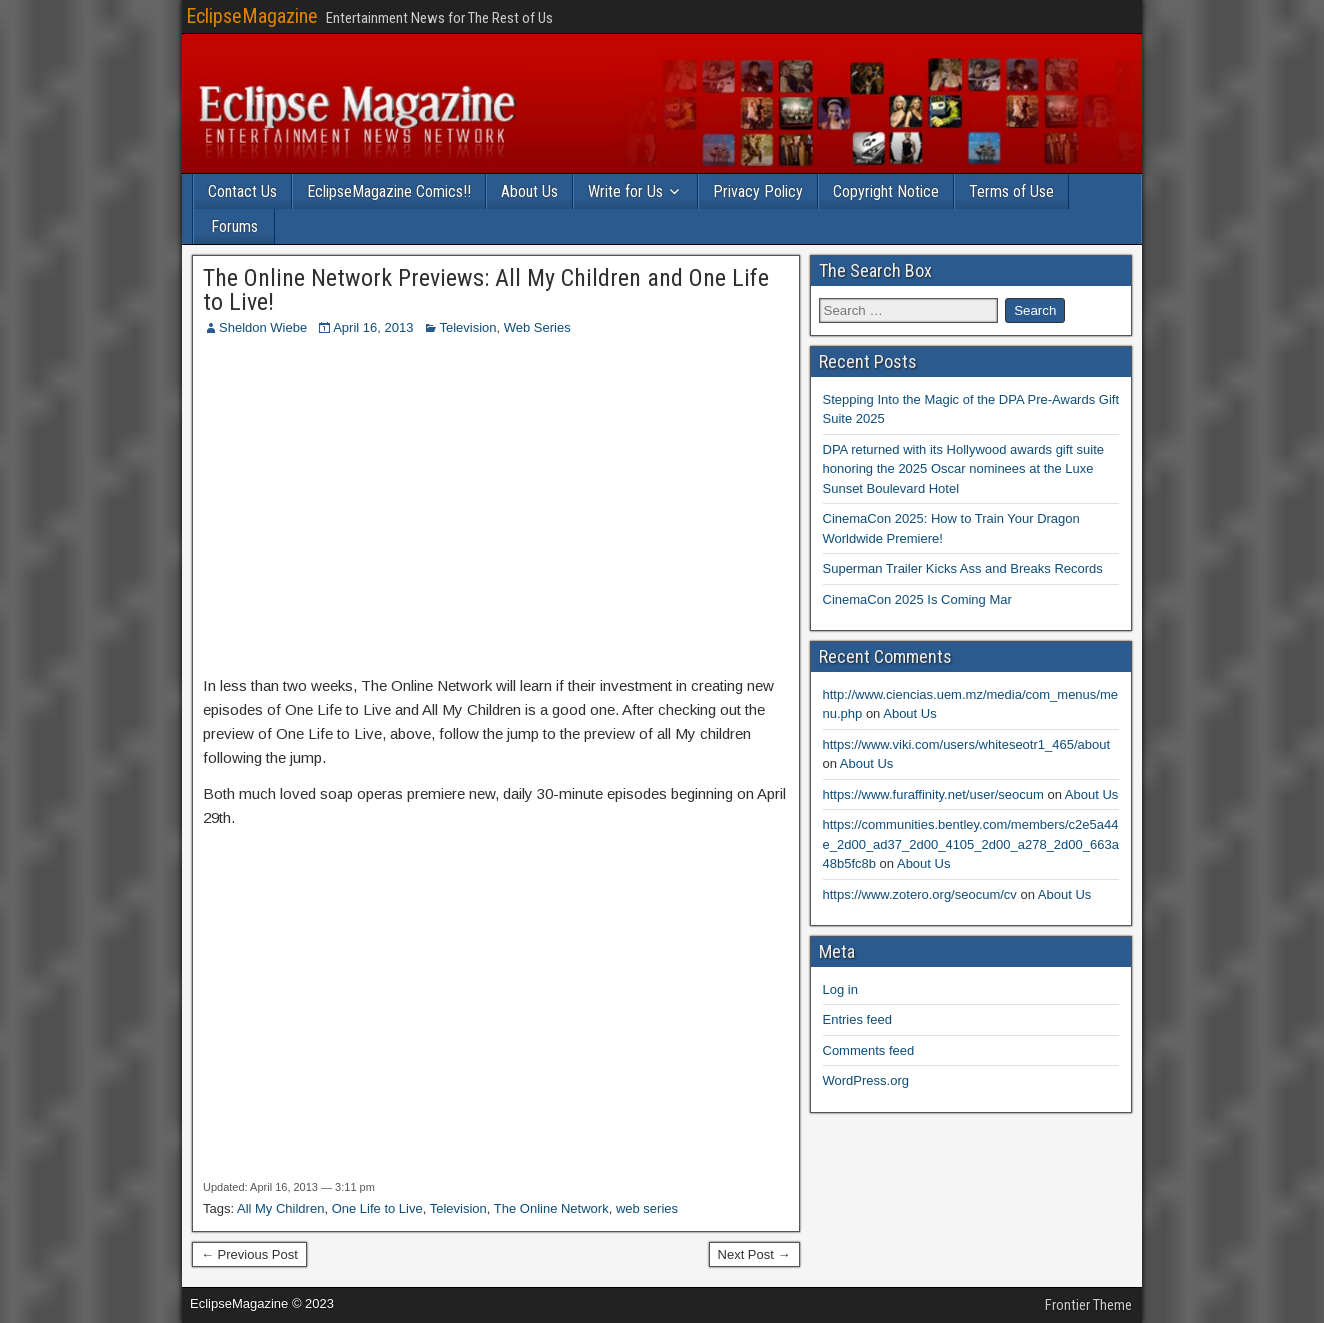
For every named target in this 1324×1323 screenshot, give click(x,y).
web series (647, 1208)
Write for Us (625, 191)
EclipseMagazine (252, 16)
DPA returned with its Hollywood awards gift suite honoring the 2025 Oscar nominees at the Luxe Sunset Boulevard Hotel (964, 469)
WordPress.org (866, 1080)
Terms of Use (1011, 191)
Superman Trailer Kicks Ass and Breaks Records (963, 568)
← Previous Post (249, 1254)
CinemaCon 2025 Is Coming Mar (917, 599)
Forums (234, 226)
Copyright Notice (886, 191)
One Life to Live (377, 1208)
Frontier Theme (1088, 1305)
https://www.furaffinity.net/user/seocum (933, 794)
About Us (529, 191)
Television (467, 327)
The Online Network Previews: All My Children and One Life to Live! (486, 290)
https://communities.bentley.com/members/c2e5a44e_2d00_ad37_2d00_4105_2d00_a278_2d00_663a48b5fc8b (971, 844)
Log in (840, 989)
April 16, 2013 (373, 327)
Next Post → (754, 1254)
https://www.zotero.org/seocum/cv (920, 894)
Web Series (537, 327)
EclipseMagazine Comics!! (389, 191)
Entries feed (857, 1019)
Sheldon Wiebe (263, 327)
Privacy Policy (758, 191)
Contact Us (242, 191)
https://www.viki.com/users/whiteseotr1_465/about (967, 744)
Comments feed (869, 1050)
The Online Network (551, 1208)
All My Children (280, 1208)
